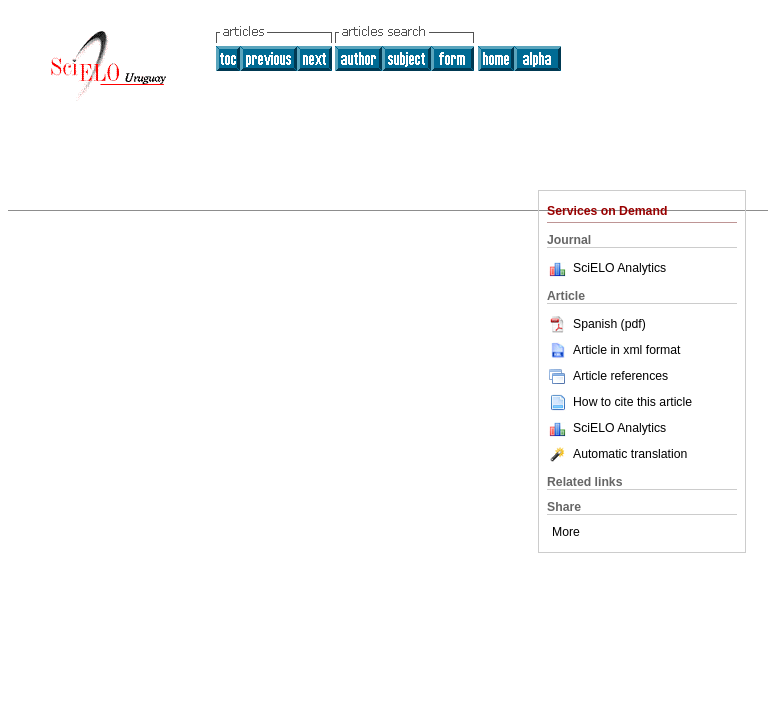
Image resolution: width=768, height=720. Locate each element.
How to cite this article (632, 402)
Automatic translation (617, 454)
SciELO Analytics (619, 268)
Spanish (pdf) (596, 324)
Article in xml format (613, 350)
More (566, 532)
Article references (607, 376)
